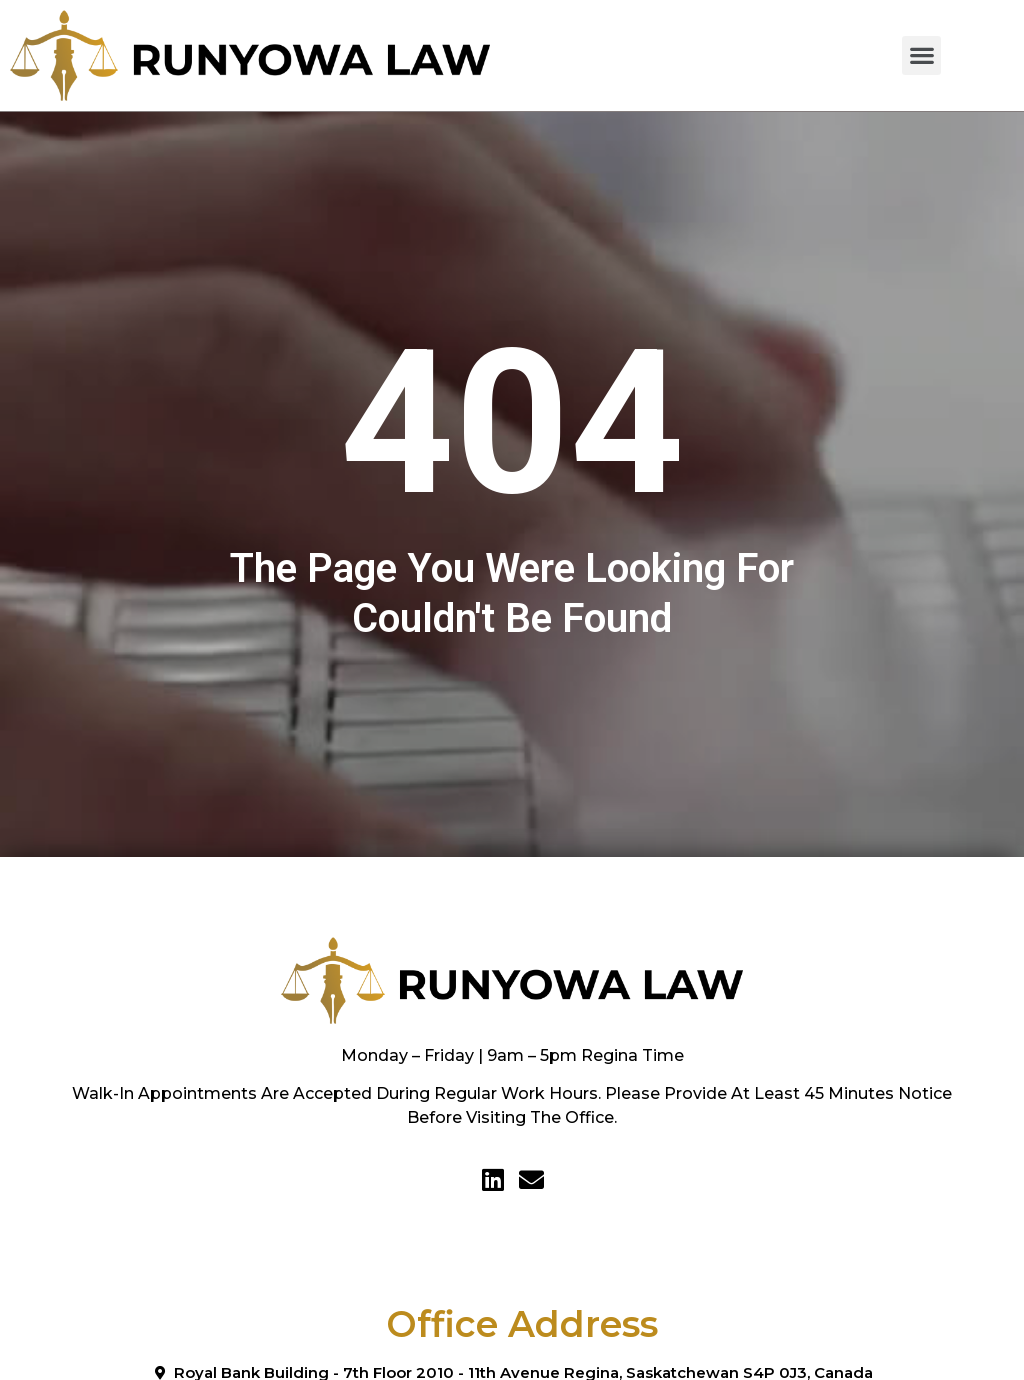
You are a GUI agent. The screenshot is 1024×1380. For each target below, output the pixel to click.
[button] (921, 55)
